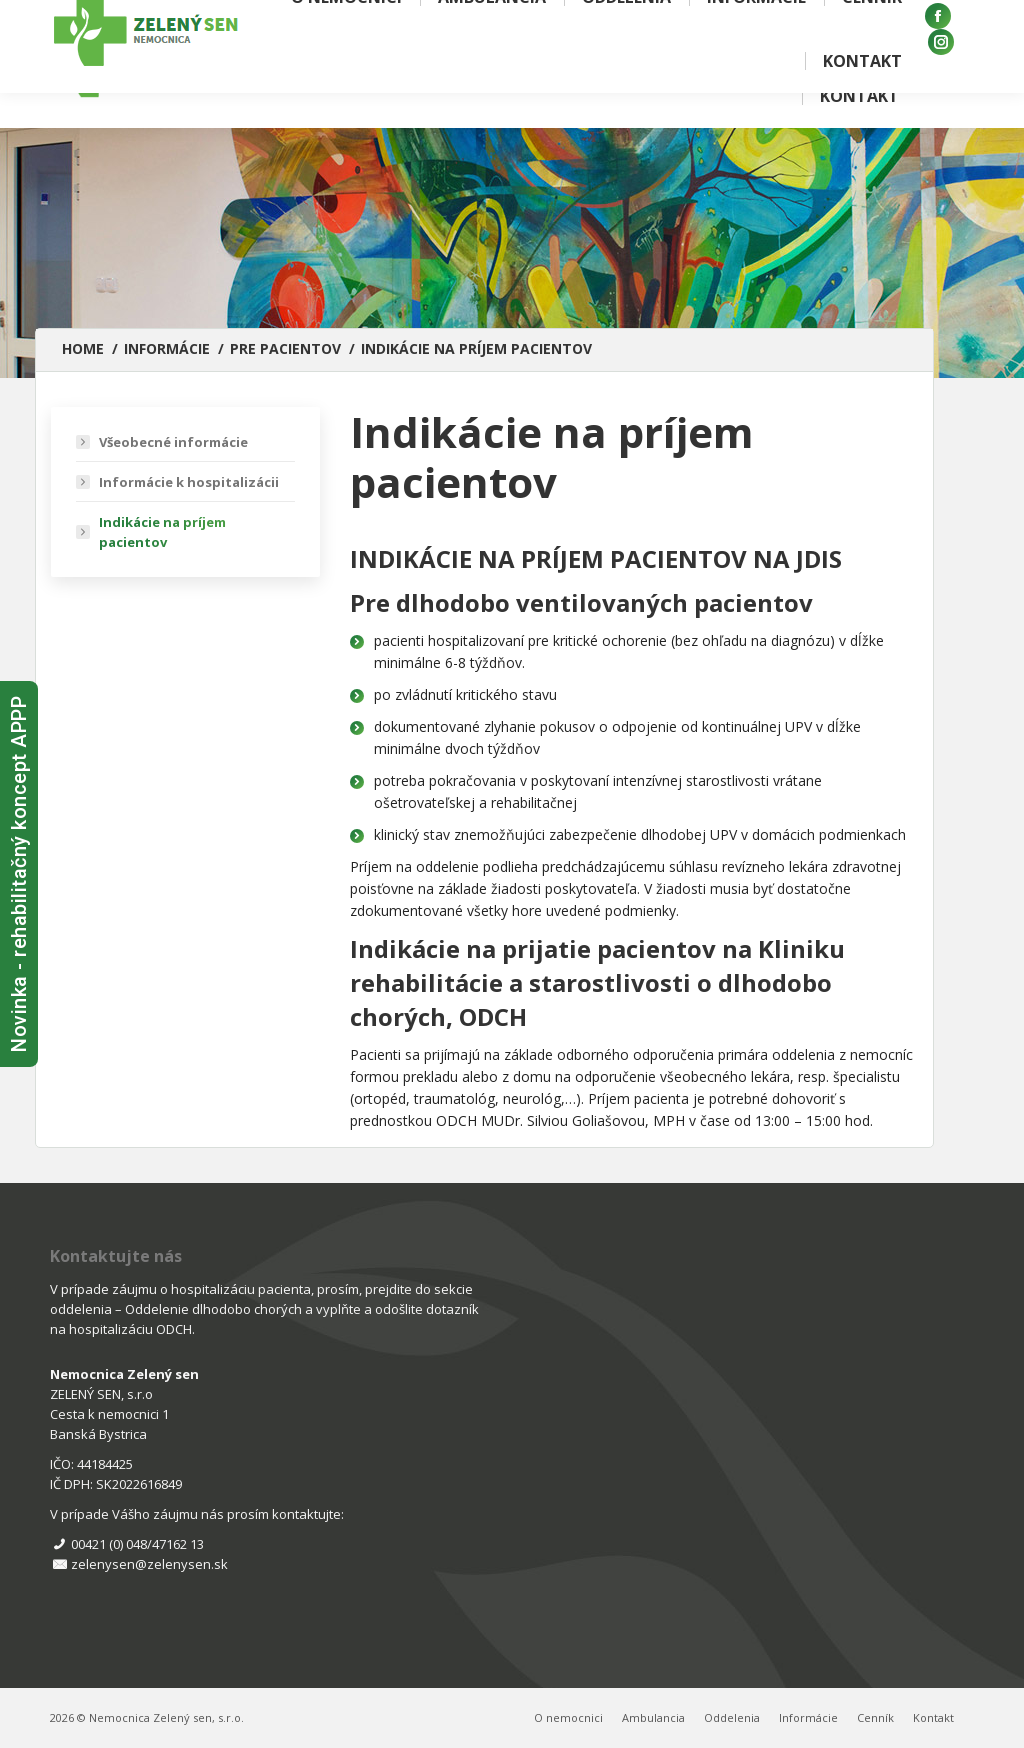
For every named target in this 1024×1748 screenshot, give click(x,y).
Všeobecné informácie (173, 442)
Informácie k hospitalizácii (189, 482)
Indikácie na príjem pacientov (162, 532)
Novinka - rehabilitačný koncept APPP (19, 874)
